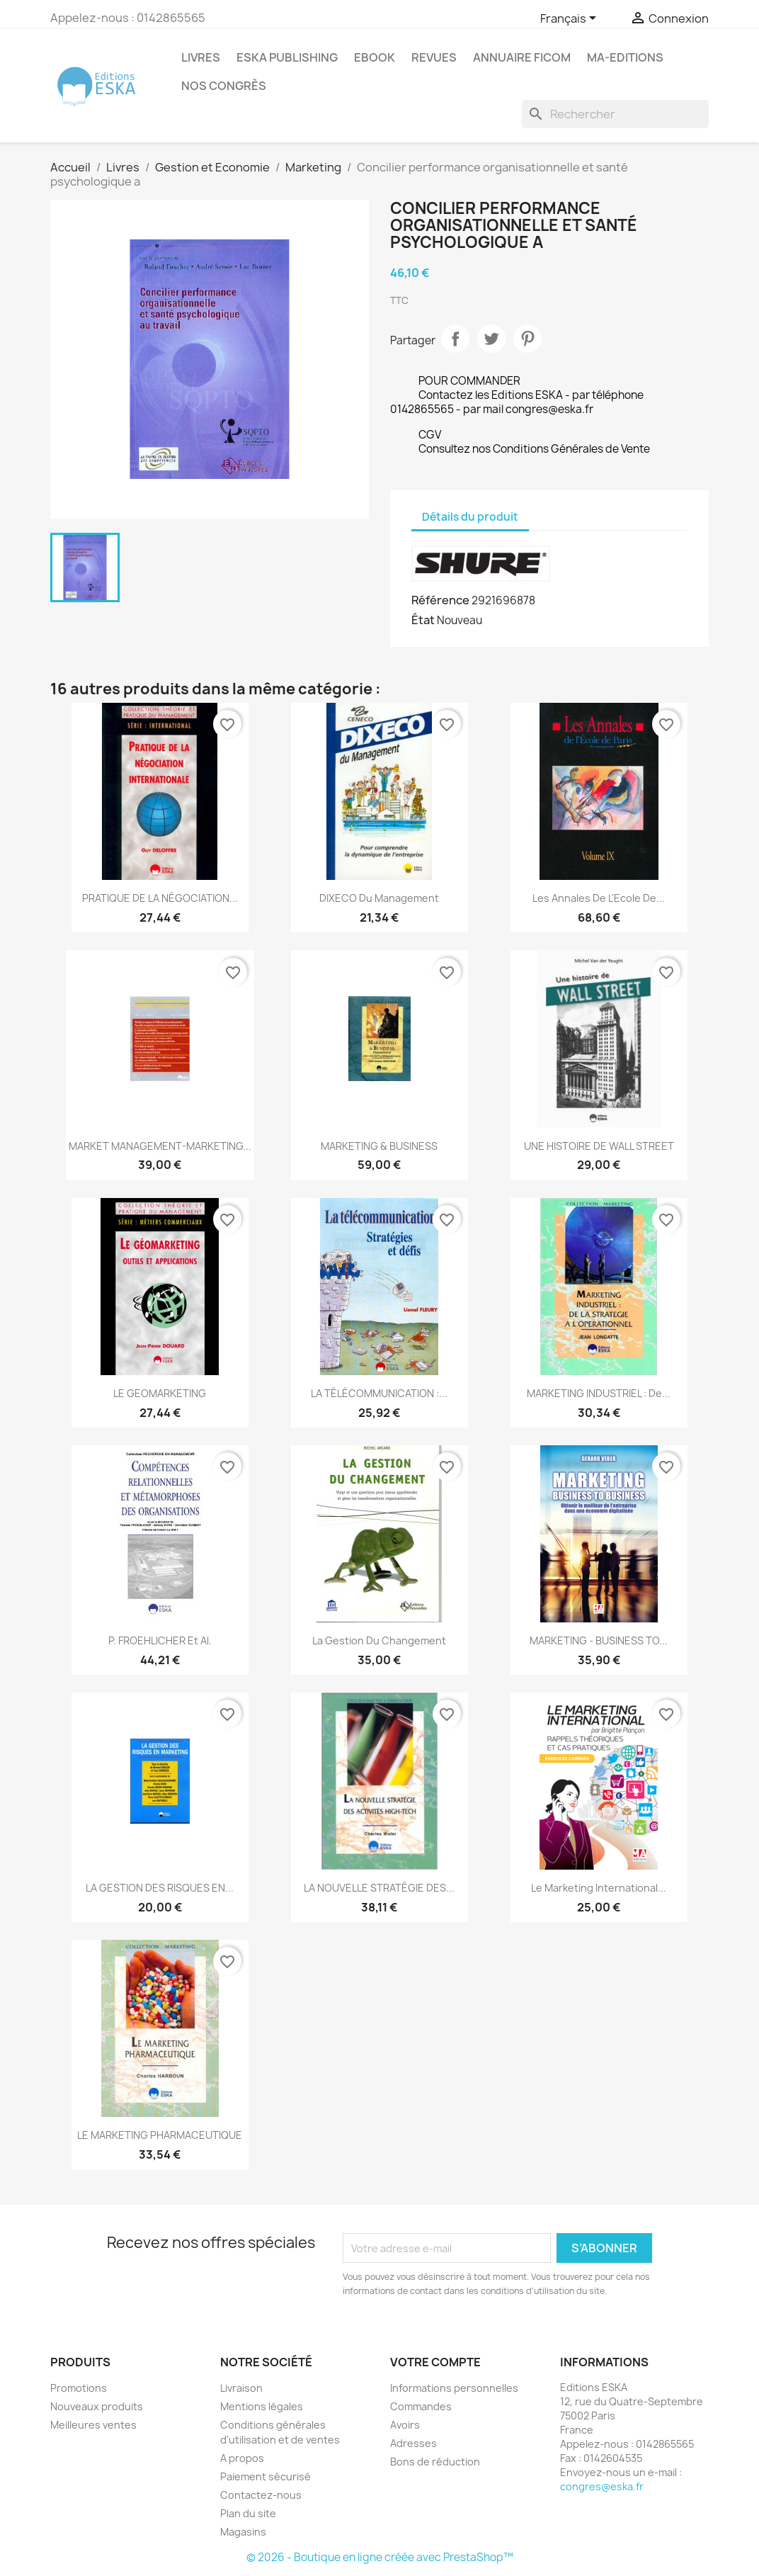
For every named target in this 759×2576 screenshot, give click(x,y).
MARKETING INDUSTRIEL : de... (598, 1393)
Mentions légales (261, 2406)
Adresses (413, 2443)
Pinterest (527, 338)
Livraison (241, 2388)
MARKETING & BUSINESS (379, 1146)
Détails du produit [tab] (470, 516)
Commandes (421, 2406)
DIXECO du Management (379, 898)
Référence (440, 600)
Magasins (243, 2531)
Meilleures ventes (93, 2424)
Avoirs (405, 2424)
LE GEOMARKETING (159, 1393)
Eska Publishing (287, 57)
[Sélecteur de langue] (570, 19)
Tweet (491, 338)
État (423, 620)
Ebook (374, 57)
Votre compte (435, 2362)
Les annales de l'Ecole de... (598, 898)
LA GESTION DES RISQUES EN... (160, 1887)
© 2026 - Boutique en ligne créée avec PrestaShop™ (379, 2557)
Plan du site (248, 2513)
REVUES (434, 57)
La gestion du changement (379, 1640)
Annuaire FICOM (522, 57)
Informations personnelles (454, 2388)
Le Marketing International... (598, 1887)
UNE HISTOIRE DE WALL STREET (599, 1146)
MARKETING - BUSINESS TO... (599, 1640)
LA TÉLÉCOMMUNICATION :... (379, 1393)
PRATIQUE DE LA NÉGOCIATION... (160, 898)
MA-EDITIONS (625, 57)
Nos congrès (223, 86)
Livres (200, 57)
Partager (455, 338)
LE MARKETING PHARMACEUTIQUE (159, 2135)
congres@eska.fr (602, 2486)
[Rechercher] (615, 114)
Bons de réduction (435, 2461)
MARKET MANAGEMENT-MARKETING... (160, 1146)
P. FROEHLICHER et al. (160, 1640)
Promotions (78, 2388)
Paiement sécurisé (265, 2476)
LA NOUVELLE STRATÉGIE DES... (379, 1887)
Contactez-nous (261, 2495)
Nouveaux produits (96, 2406)
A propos (242, 2458)
